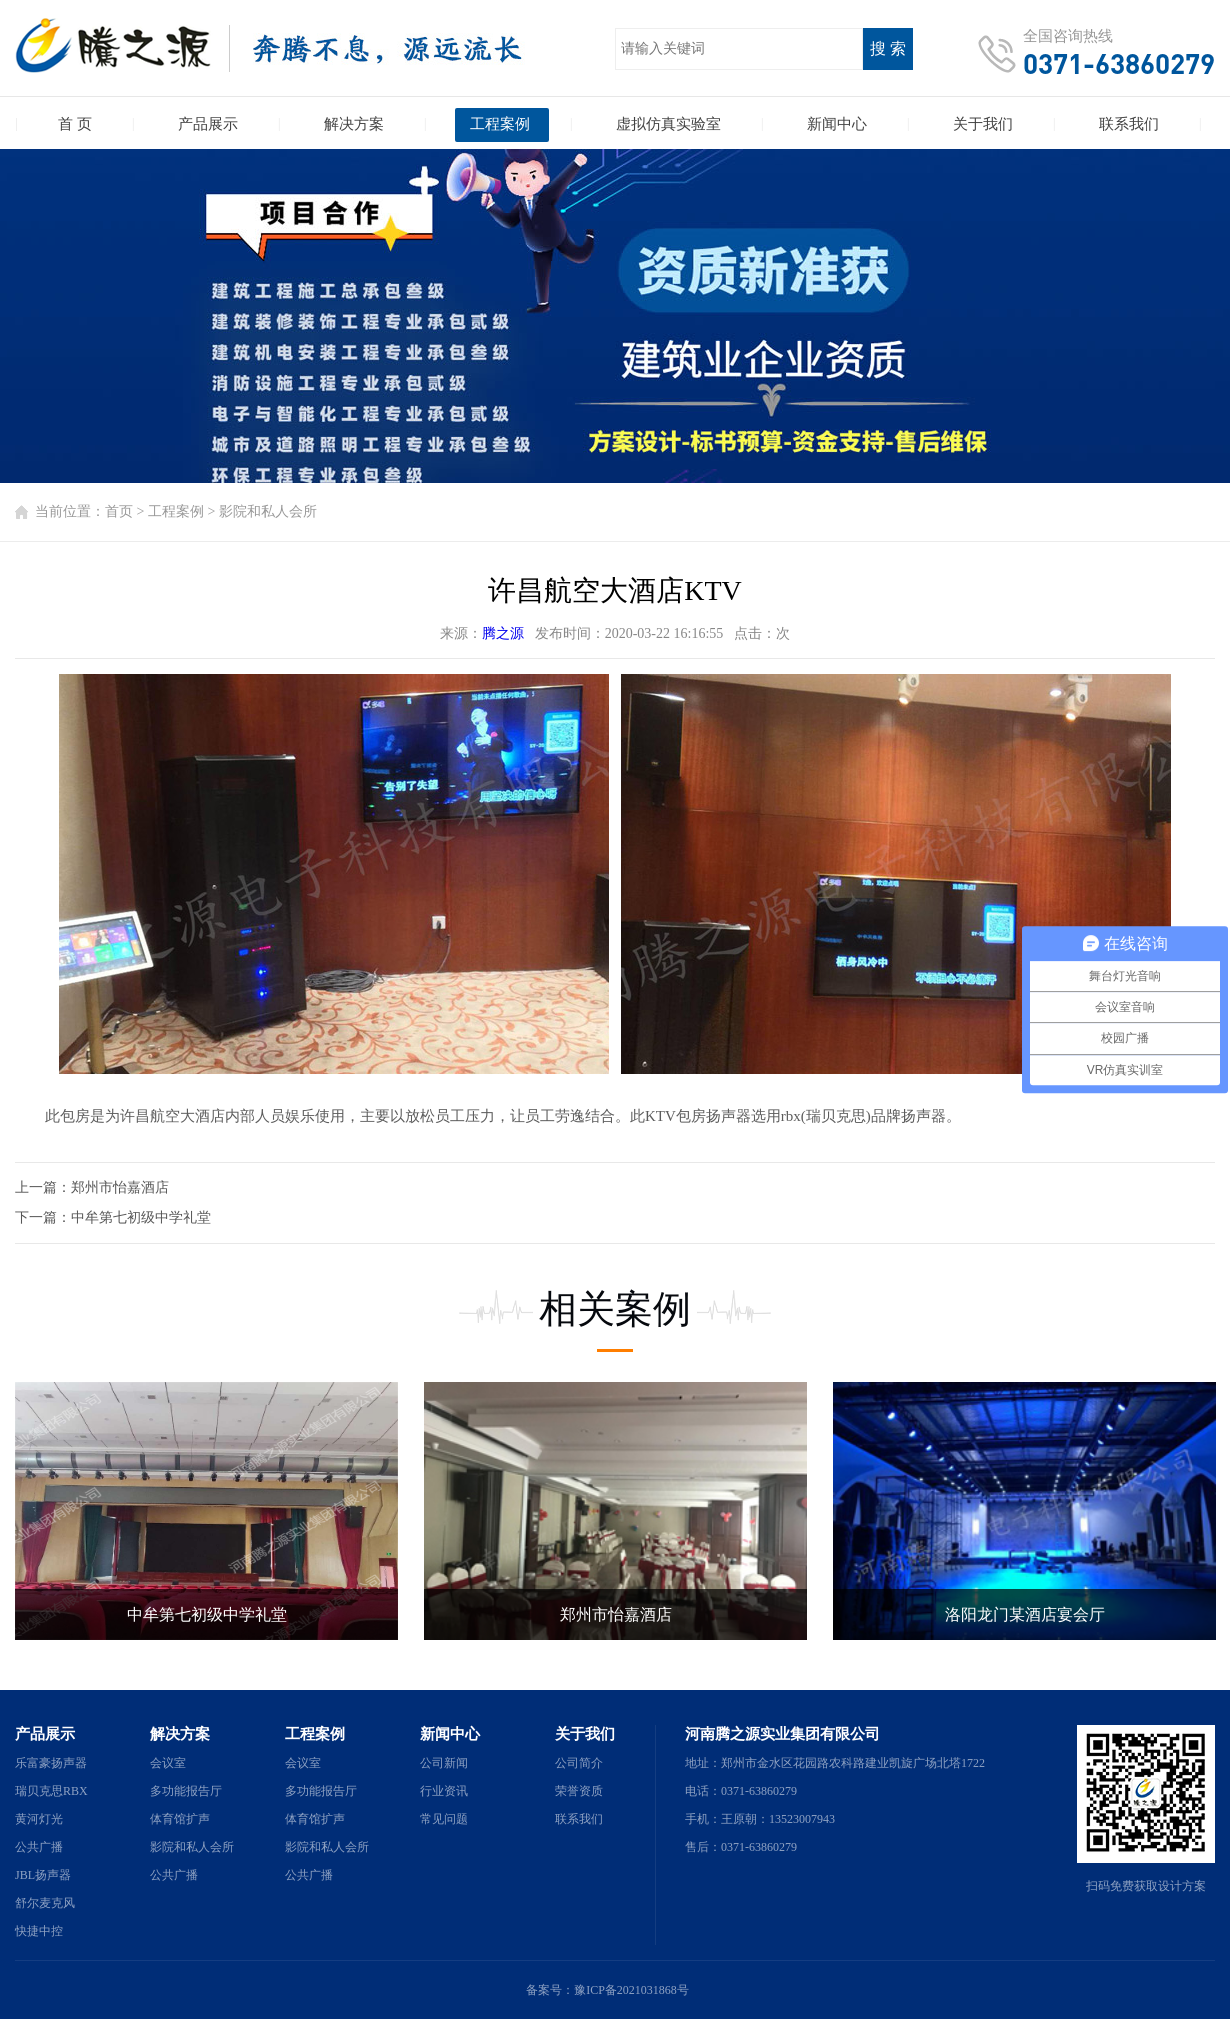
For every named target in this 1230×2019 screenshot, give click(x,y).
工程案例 (176, 511)
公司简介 (579, 1763)
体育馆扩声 (180, 1819)
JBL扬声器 (43, 1875)
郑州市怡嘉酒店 (120, 1187)
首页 (119, 511)
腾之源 (503, 633)
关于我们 (585, 1734)
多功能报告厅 (186, 1791)
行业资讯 (444, 1791)
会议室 (168, 1763)
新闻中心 (450, 1734)
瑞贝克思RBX (51, 1791)
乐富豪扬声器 (51, 1763)
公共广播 (39, 1847)
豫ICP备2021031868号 (631, 1990)
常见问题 (444, 1819)
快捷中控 (39, 1931)
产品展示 (45, 1734)
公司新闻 (444, 1763)
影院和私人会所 (268, 511)
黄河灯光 (39, 1819)
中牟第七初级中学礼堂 (141, 1217)
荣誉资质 (579, 1791)
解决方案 (180, 1734)
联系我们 (579, 1819)
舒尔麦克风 (45, 1903)
